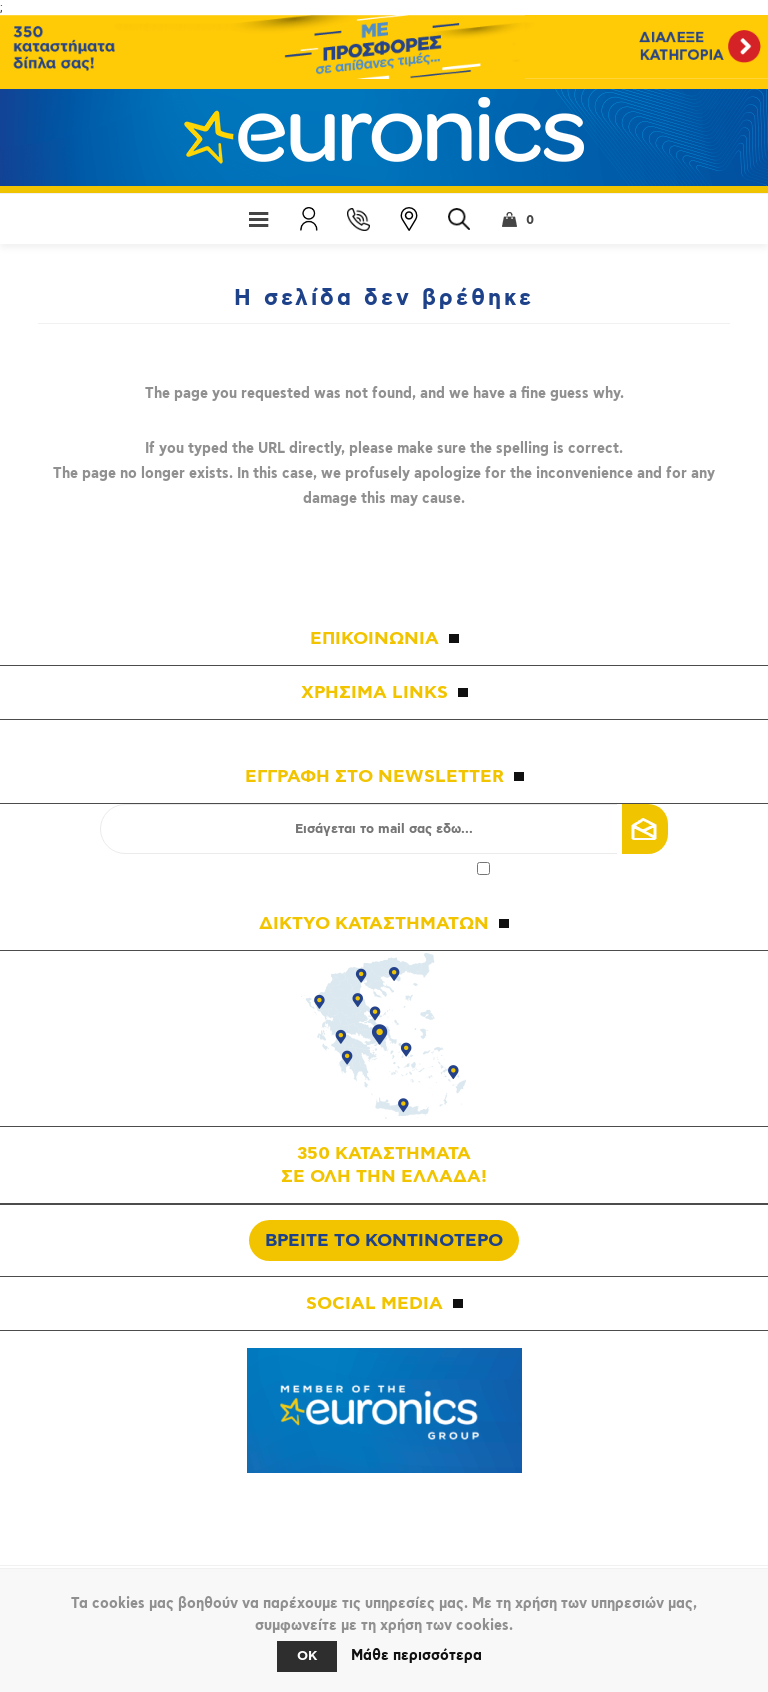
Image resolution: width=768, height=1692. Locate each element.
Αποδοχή (384, 868)
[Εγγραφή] (384, 829)
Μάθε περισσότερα (416, 1656)
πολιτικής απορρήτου (406, 868)
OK (307, 1656)
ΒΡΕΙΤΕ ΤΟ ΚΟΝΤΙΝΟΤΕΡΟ (384, 1240)
